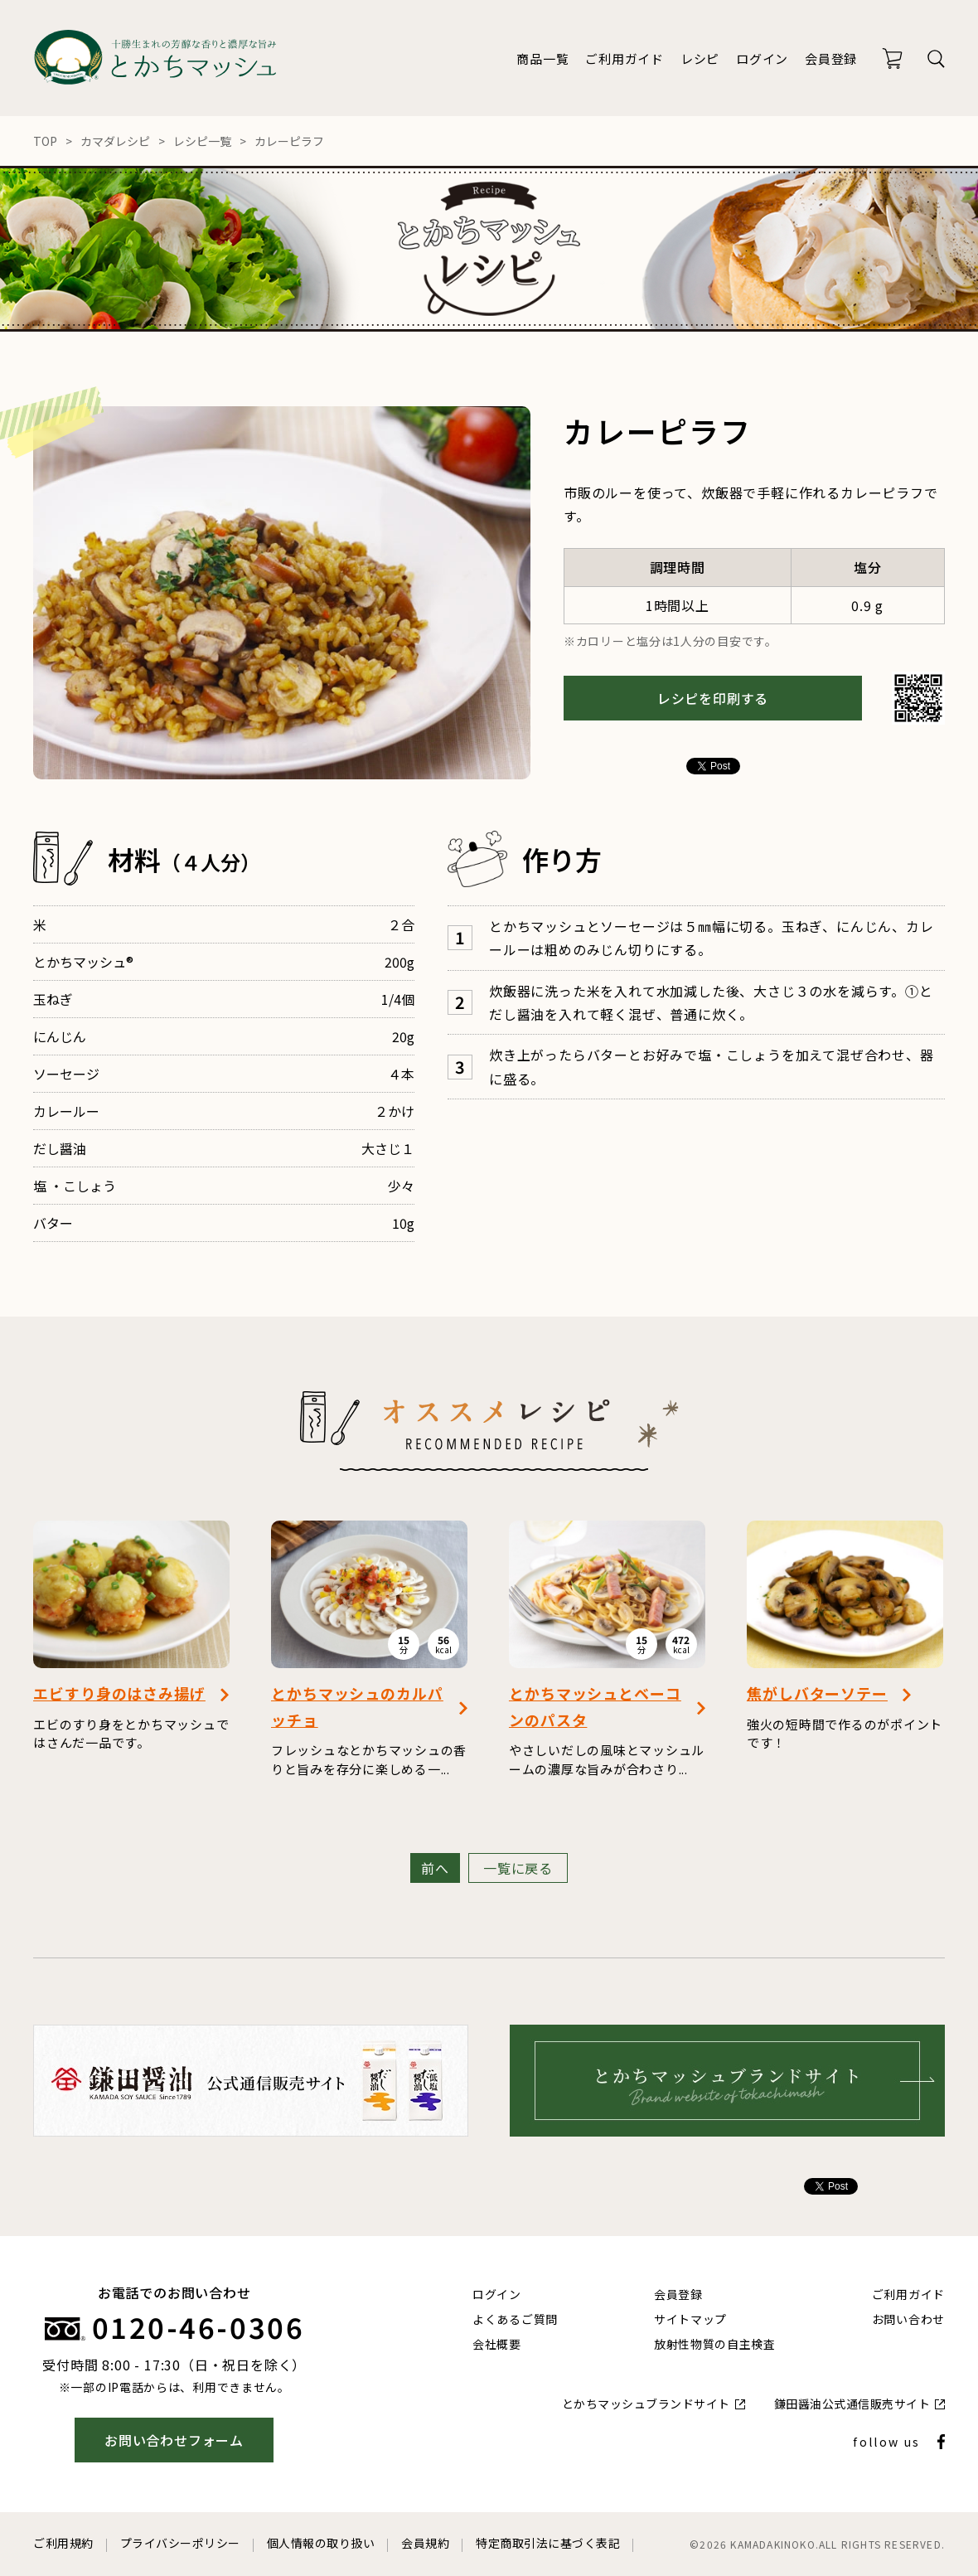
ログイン (762, 58)
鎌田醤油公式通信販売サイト (852, 2403)
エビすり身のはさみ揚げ (119, 1693)
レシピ (699, 58)
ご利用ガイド (624, 58)
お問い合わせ (908, 2319)
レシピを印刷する (712, 698)
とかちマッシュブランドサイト (646, 2403)
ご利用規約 (63, 2543)
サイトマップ (690, 2319)
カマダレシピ (115, 141)
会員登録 (831, 58)
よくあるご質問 (515, 2319)
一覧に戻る (518, 1868)
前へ (435, 1868)
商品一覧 (542, 58)
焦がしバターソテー (817, 1693)
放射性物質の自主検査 (715, 2344)
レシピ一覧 (202, 141)
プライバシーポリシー (180, 2543)
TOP (45, 141)
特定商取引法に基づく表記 (548, 2543)
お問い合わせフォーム (174, 2440)
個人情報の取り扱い (321, 2543)
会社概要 (496, 2344)
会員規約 (425, 2543)
